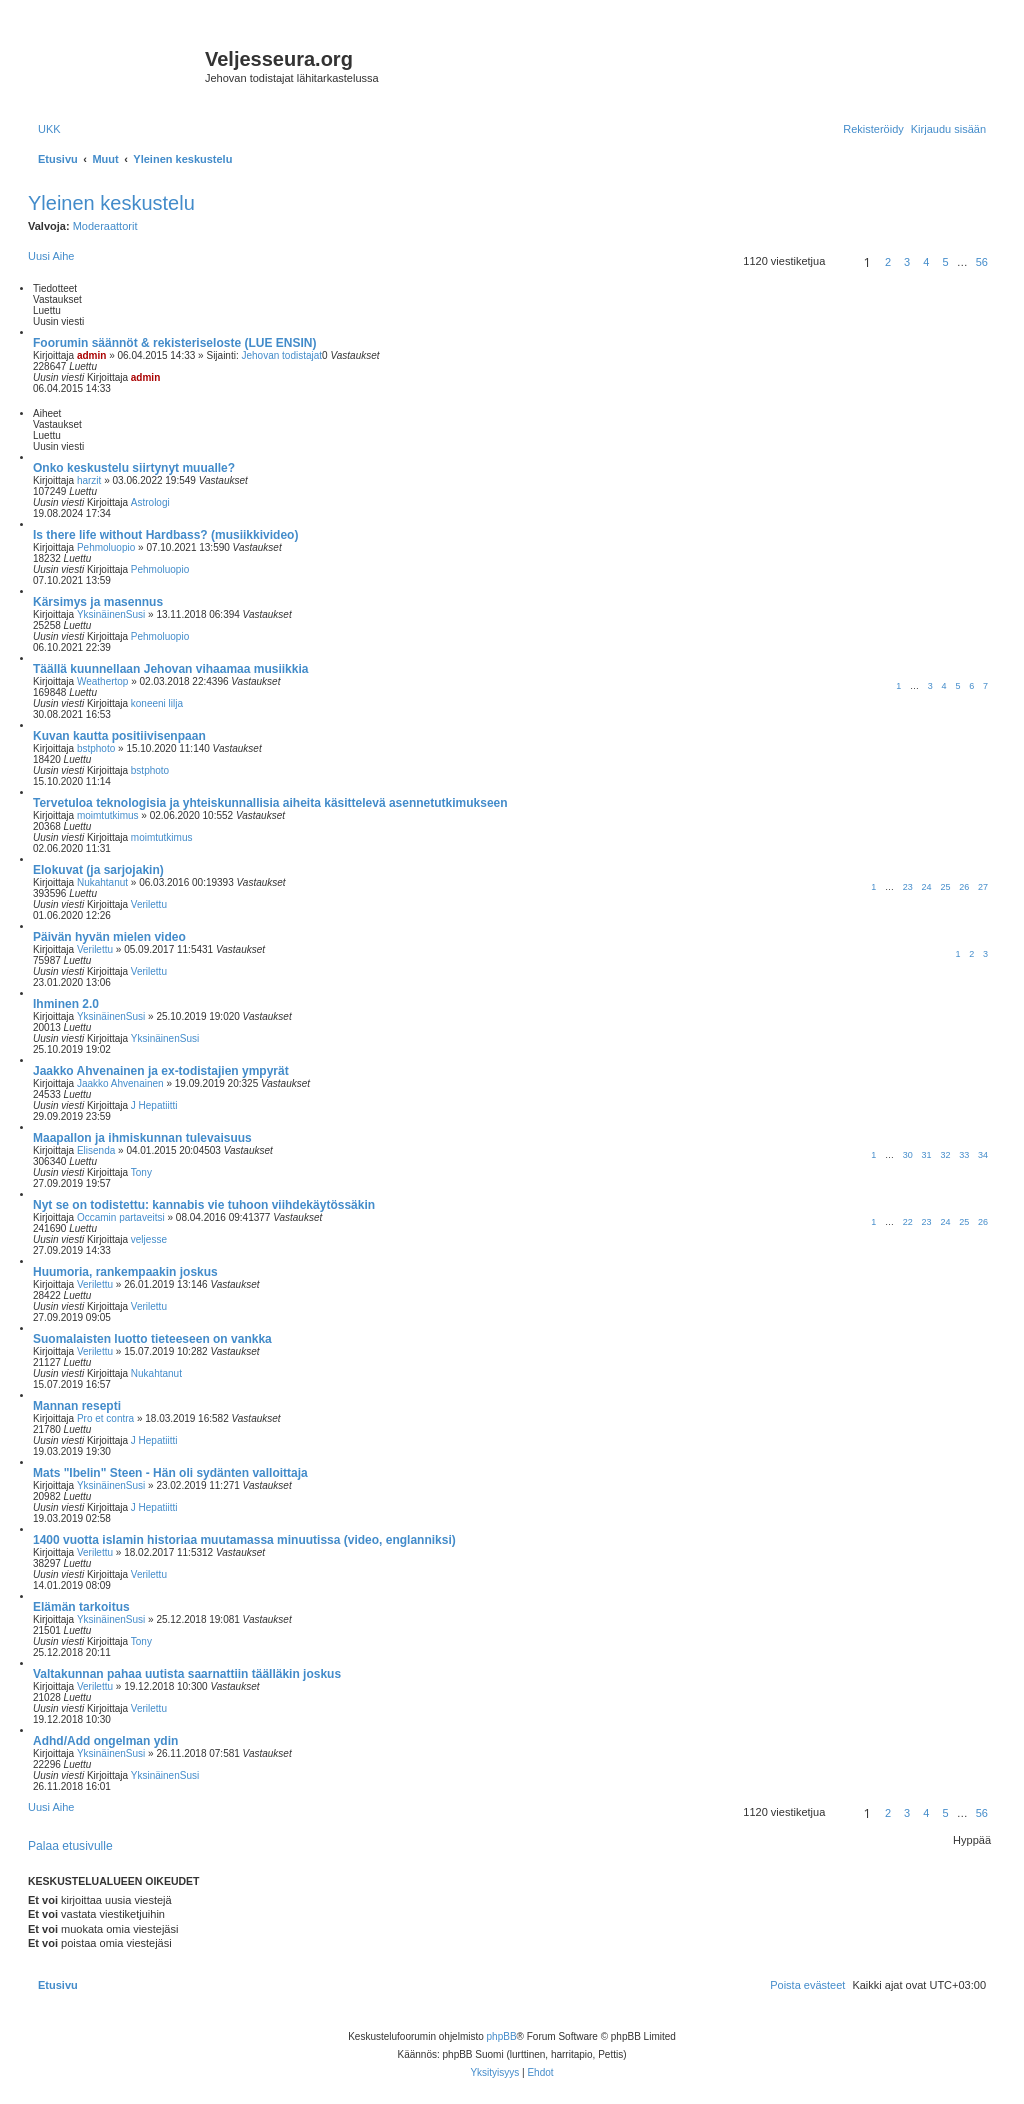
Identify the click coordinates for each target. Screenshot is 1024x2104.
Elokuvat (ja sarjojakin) (98, 870)
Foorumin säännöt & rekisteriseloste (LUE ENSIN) (174, 343)
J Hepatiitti (154, 1105)
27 (983, 887)
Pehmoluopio (106, 547)
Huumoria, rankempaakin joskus (125, 1272)
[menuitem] (49, 129)
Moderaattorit (105, 226)
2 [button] (888, 262)
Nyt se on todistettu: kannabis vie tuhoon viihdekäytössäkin (204, 1205)
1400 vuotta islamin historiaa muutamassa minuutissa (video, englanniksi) (244, 1540)
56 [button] (982, 262)
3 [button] (907, 262)
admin (91, 355)
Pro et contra (105, 1418)
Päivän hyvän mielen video (109, 937)
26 (964, 887)
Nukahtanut (102, 882)
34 (983, 1155)
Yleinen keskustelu (111, 203)
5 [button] (945, 262)
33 (964, 1155)
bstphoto (96, 748)
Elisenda (96, 1150)
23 (908, 887)
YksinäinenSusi (111, 614)
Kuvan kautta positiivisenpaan (119, 736)
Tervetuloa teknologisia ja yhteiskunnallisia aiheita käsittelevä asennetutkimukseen (270, 803)
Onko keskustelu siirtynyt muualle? (134, 468)
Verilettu (149, 904)
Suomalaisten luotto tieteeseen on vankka (152, 1339)
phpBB (502, 2036)
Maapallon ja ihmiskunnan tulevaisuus (142, 1138)
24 (927, 887)
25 (945, 887)
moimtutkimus (108, 815)
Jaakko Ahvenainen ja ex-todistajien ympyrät (161, 1071)
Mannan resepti (77, 1406)
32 (945, 1155)
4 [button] (926, 262)
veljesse (149, 1239)
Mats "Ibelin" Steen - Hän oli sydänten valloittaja (170, 1473)
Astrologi (150, 502)
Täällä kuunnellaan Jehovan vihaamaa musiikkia (170, 669)
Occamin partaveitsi (121, 1217)
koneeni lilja (157, 703)
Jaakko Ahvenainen (120, 1083)
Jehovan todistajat (281, 355)
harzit (89, 480)
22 (908, 1222)
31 (927, 1155)
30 (908, 1155)
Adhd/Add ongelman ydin (105, 1741)
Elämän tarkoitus (81, 1607)
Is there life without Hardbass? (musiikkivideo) (165, 535)
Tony (141, 1172)
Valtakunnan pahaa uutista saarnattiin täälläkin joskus (187, 1674)
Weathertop (103, 681)
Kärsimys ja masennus (98, 602)
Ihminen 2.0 (66, 1004)
